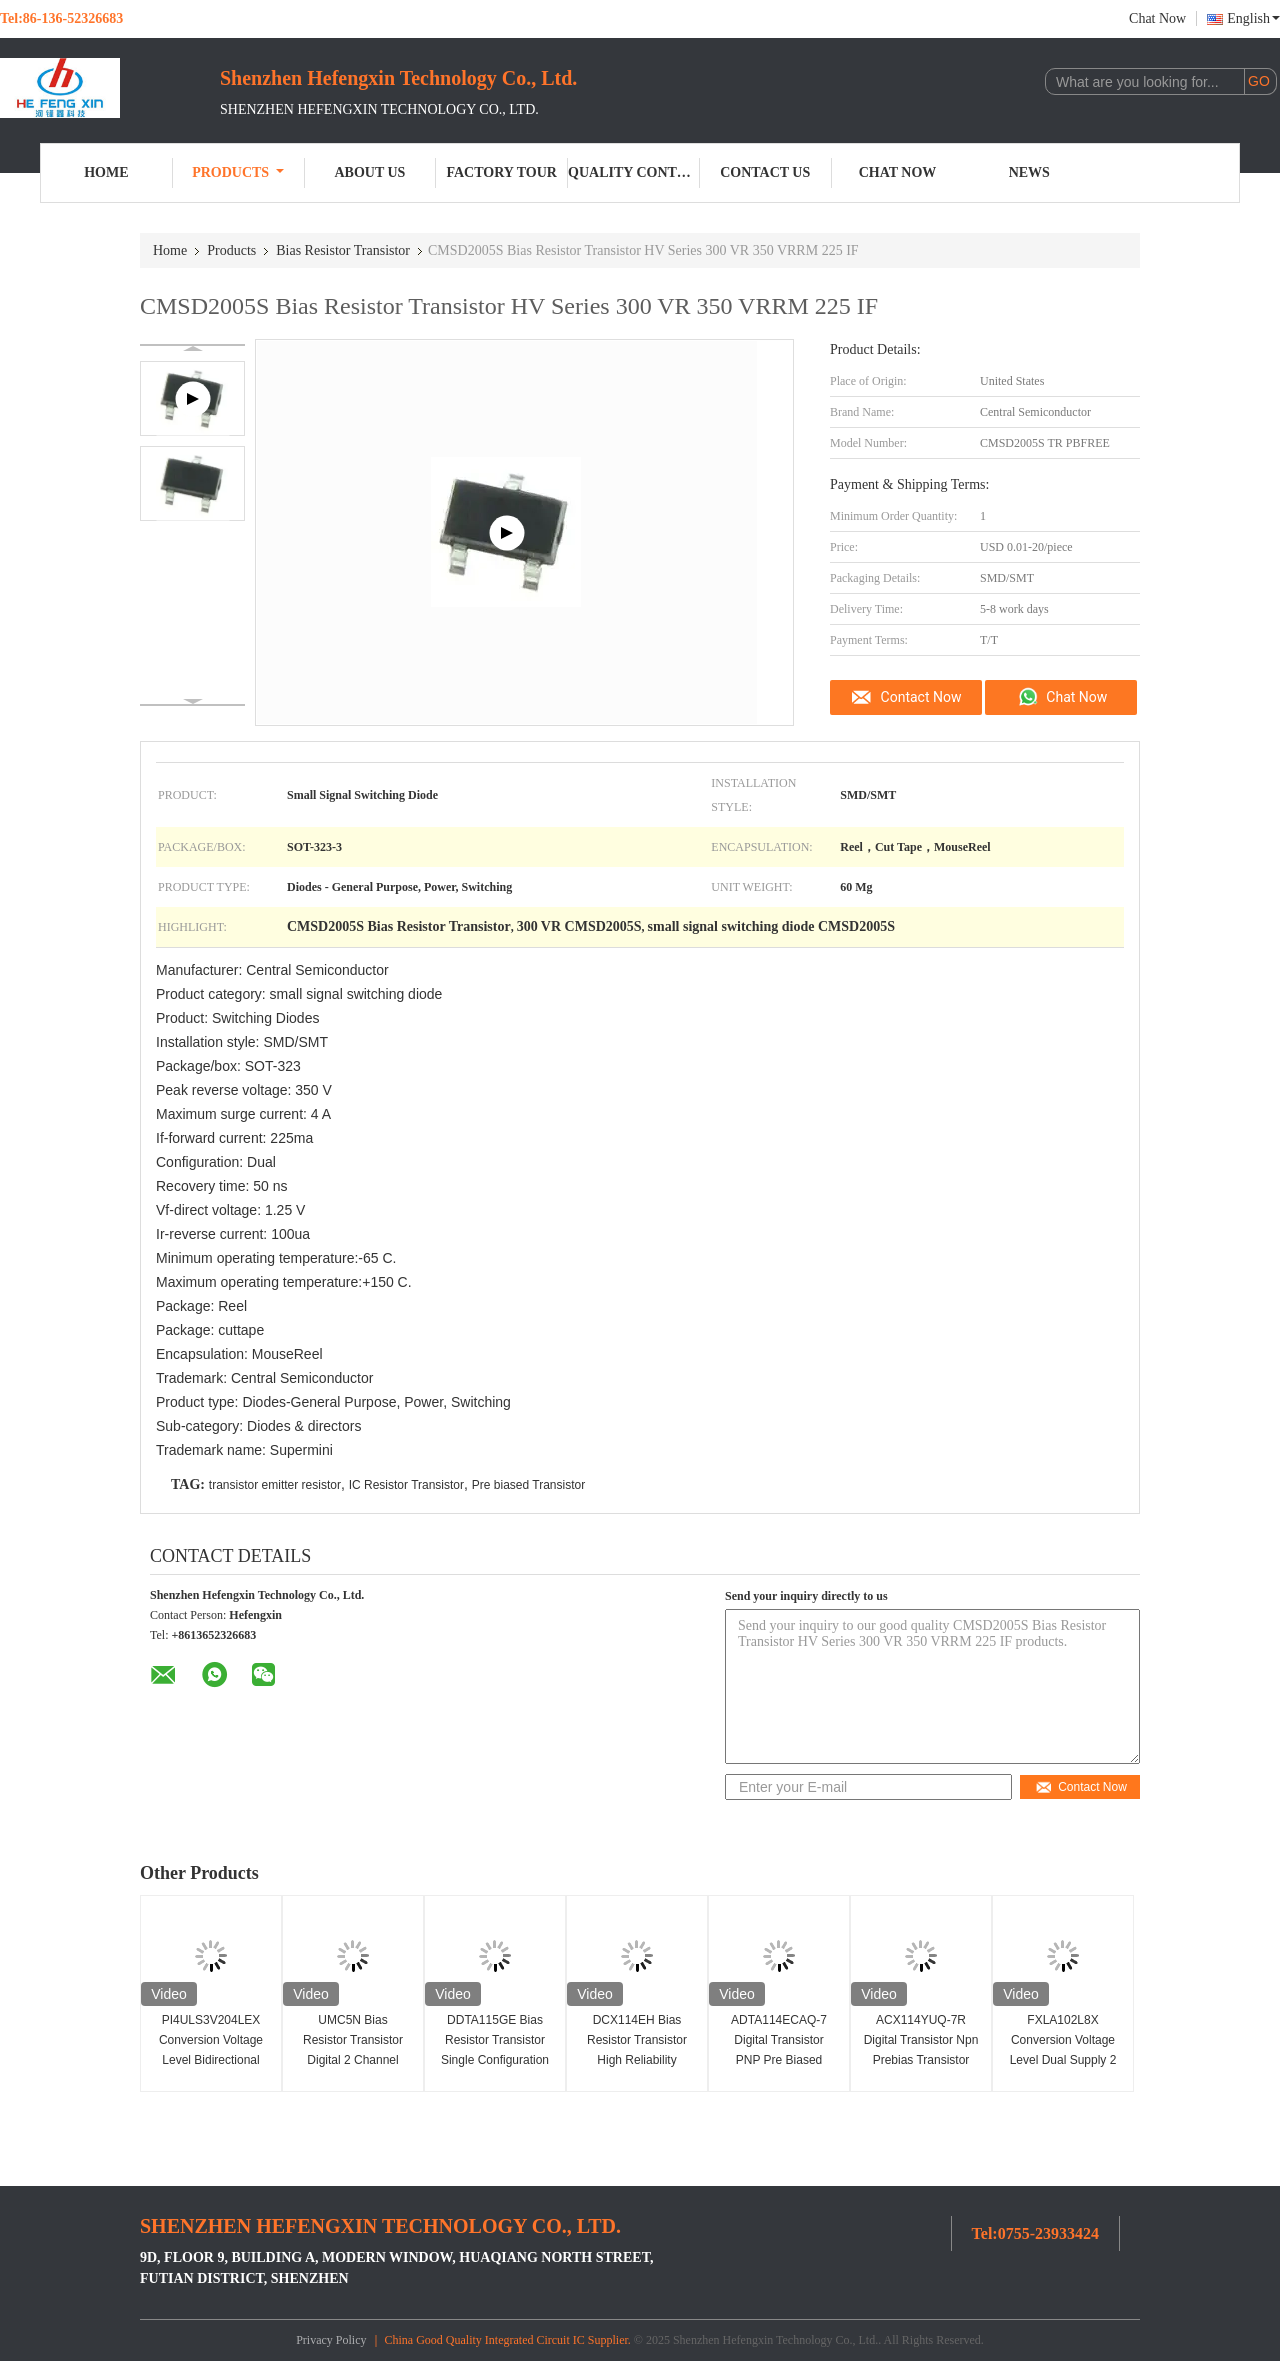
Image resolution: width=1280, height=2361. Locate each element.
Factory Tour (502, 172)
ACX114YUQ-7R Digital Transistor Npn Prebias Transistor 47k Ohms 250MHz (921, 2050)
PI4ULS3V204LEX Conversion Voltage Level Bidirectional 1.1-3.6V (211, 2050)
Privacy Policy (331, 2340)
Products (238, 172)
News (1029, 172)
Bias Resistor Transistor (343, 250)
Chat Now (1157, 18)
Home (106, 172)
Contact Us (765, 172)
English (1253, 18)
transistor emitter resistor (275, 1485)
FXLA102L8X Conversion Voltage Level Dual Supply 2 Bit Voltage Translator (1063, 2050)
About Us (369, 172)
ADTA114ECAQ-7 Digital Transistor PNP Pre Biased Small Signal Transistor (779, 2060)
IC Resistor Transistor (406, 1485)
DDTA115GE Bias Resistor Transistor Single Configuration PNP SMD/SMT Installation (495, 2060)
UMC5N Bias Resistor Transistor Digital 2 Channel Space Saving (353, 2050)
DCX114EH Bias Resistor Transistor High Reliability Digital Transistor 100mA (637, 2060)
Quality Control (634, 172)
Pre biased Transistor (528, 1485)
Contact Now (921, 697)
